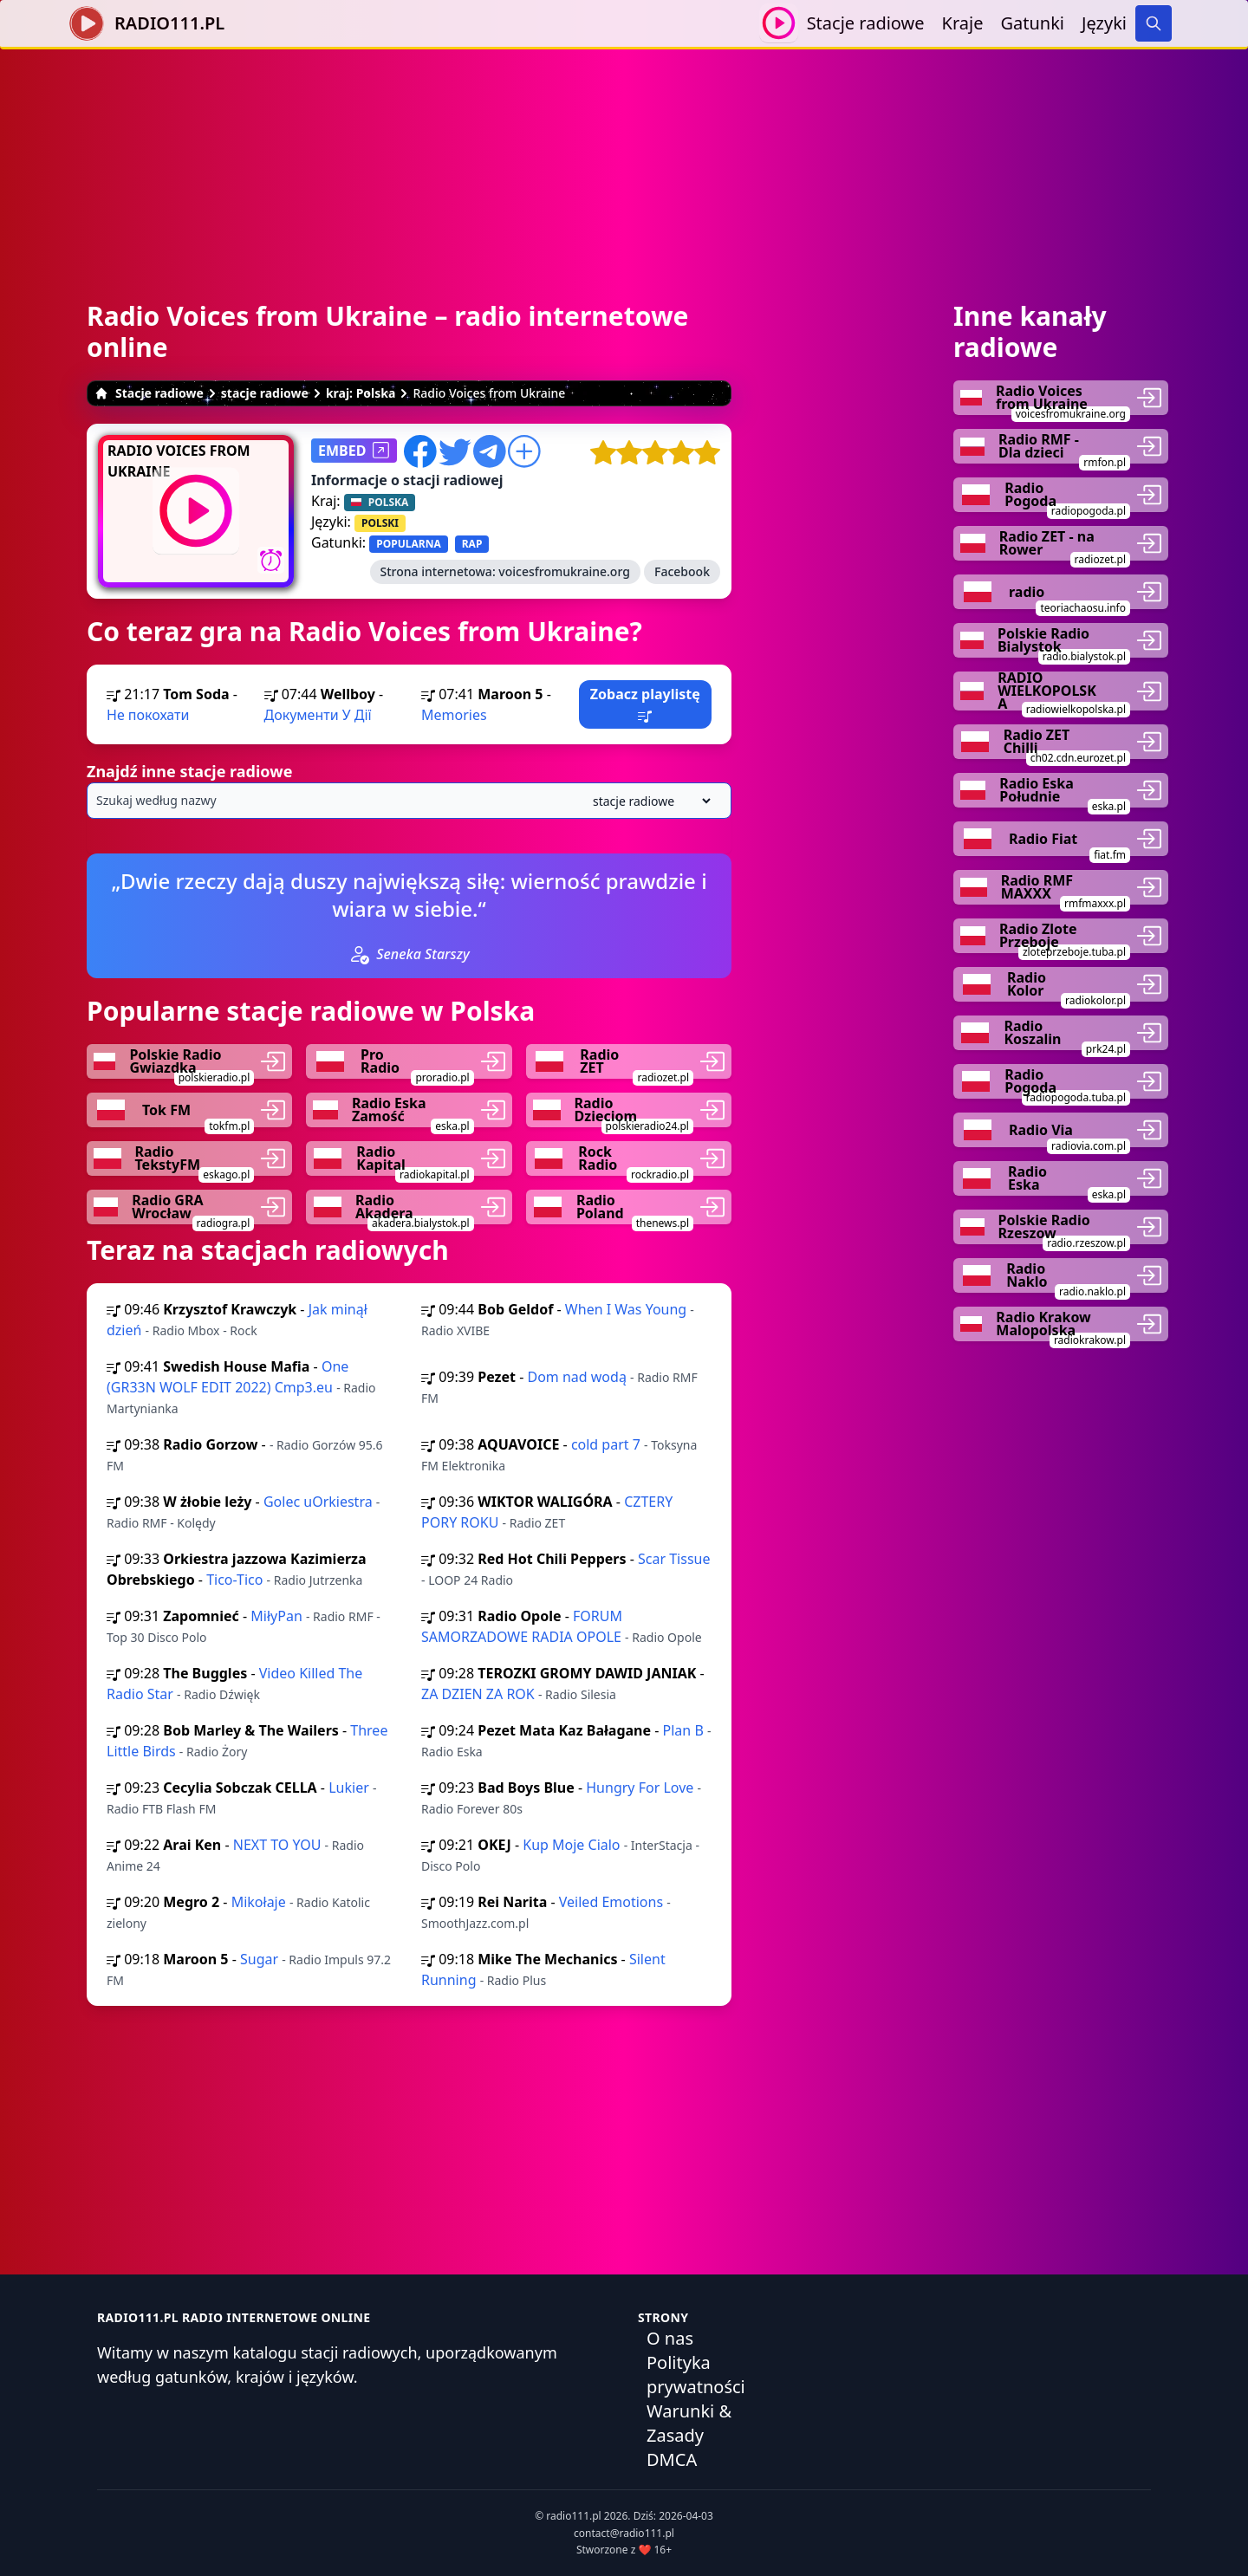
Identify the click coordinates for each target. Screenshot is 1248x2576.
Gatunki (1032, 23)
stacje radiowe (265, 393)
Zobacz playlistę (645, 704)
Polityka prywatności (696, 2374)
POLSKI (380, 523)
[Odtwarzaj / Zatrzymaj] (778, 22)
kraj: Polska (361, 393)
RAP (472, 543)
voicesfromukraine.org (564, 571)
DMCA (672, 2459)
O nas (670, 2338)
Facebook (682, 571)
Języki (1104, 23)
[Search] (1153, 23)
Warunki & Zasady (689, 2423)
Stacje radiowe (866, 23)
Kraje (963, 23)
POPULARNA (408, 543)
